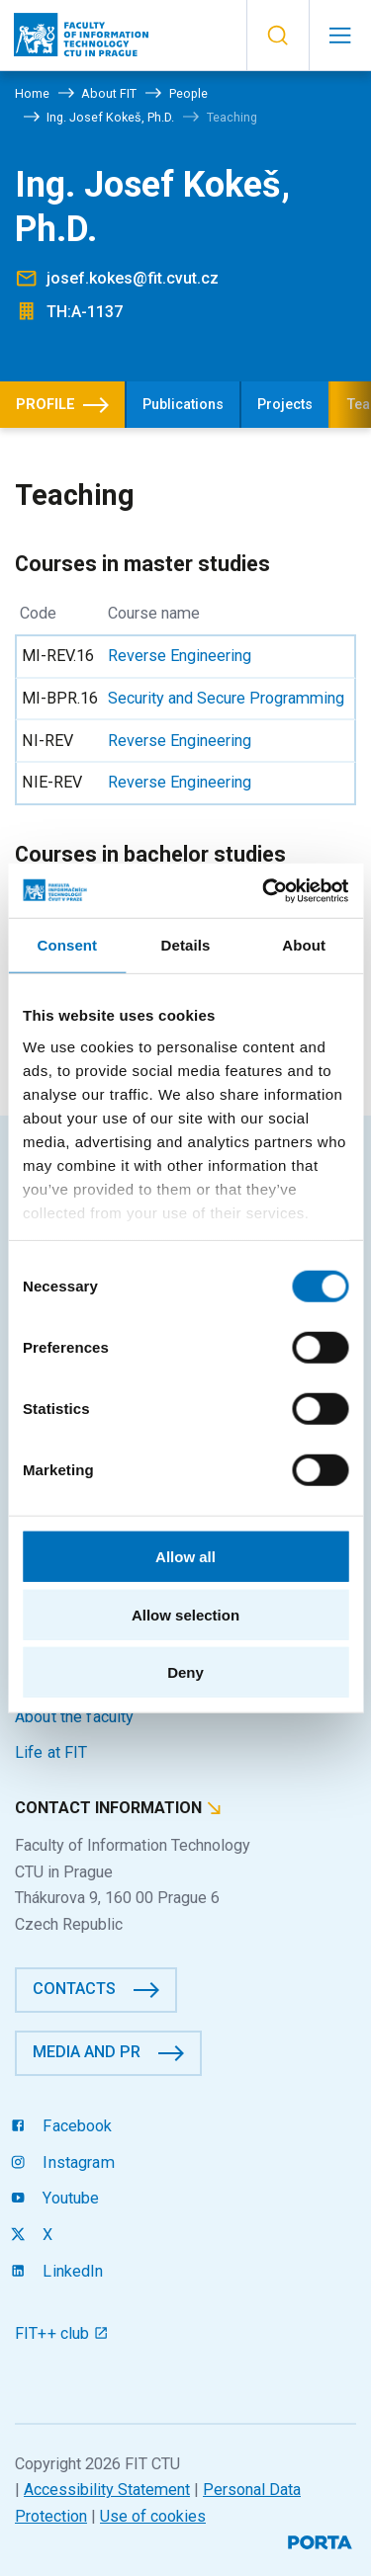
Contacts (74, 1988)
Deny (185, 1672)
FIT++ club (61, 2333)
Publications (183, 404)
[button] (277, 35)
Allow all (185, 1556)
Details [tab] (186, 945)
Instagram (65, 2162)
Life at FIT (51, 1752)
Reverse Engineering (179, 655)
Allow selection (185, 1614)
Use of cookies (153, 2516)
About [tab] (303, 945)
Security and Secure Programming (226, 698)
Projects (285, 404)
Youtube (57, 2198)
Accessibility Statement (107, 2489)
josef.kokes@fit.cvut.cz (132, 278)
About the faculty (74, 1716)
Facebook (64, 2126)
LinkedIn (59, 2271)
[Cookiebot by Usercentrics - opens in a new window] (264, 890)
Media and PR (86, 2051)
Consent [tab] (67, 945)
